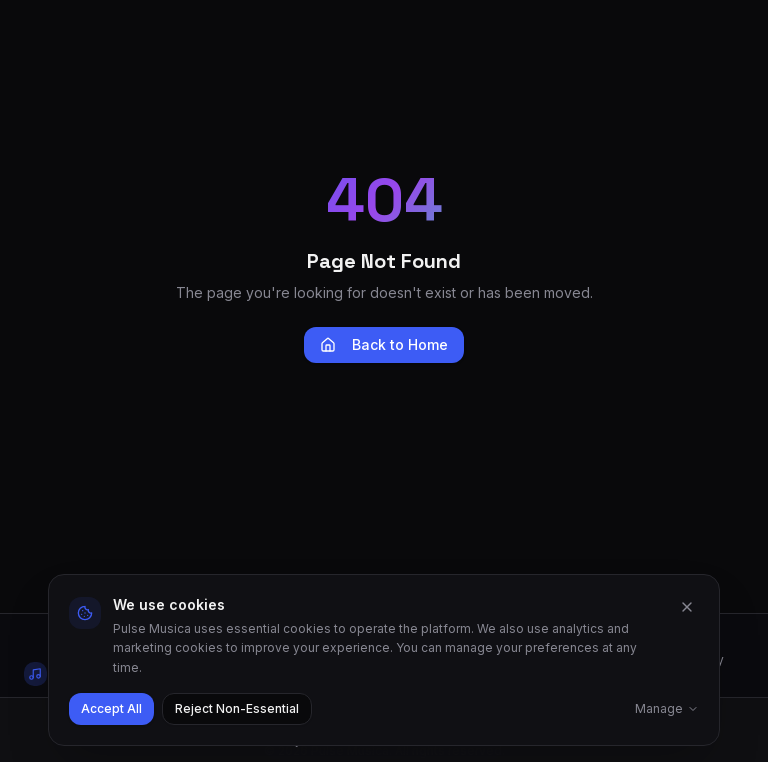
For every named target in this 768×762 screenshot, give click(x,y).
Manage (667, 708)
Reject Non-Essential (237, 708)
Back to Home (384, 344)
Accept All (111, 708)
